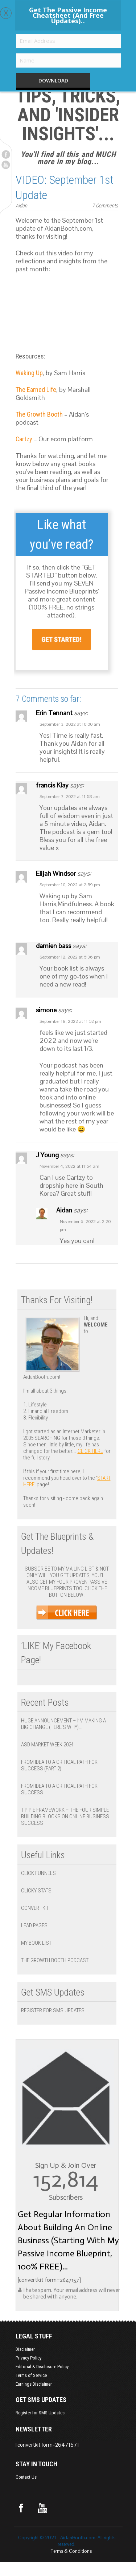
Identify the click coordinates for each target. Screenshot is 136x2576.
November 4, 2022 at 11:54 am (69, 1166)
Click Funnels (38, 1873)
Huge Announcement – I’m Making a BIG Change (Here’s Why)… (63, 1723)
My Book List (36, 1943)
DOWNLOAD (53, 80)
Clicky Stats (36, 1890)
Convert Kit (35, 1908)
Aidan (21, 206)
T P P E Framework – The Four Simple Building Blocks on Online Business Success (65, 1816)
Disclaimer (25, 2349)
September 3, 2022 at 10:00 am (70, 724)
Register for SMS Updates (53, 2010)
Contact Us (26, 2477)
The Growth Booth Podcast (54, 1960)
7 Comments (105, 206)
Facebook (5, 154)
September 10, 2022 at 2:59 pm (70, 885)
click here (90, 1451)
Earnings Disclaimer (34, 2384)
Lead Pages (34, 1925)
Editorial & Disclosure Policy (42, 2366)
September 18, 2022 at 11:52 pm (70, 1021)
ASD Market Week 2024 (47, 1744)
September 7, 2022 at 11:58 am (70, 796)
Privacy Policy (28, 2358)
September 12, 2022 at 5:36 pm (70, 957)
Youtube (5, 165)
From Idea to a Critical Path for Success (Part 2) (59, 1765)
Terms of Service (31, 2375)
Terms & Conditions (71, 2551)
